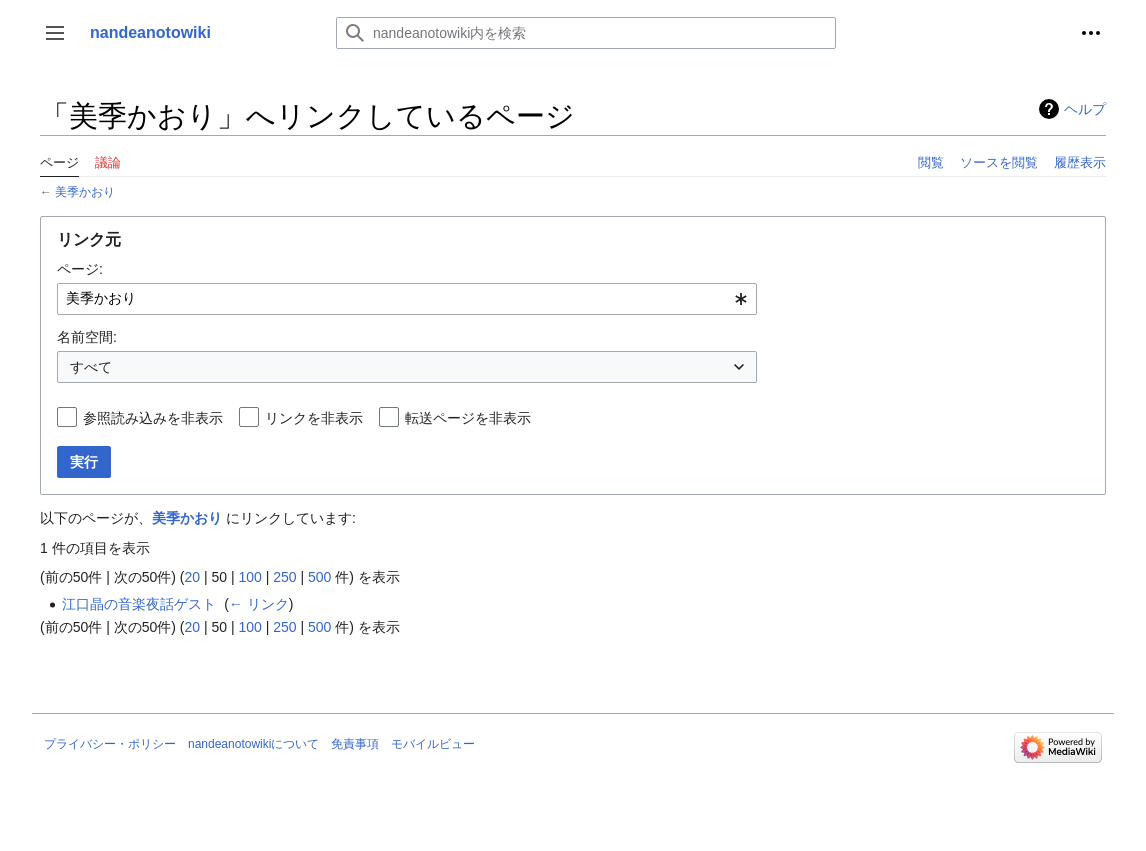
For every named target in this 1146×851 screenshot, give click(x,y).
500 (319, 577)
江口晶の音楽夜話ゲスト (139, 604)
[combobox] (407, 299)
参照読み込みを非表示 (153, 418)
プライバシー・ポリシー (110, 744)
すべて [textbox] (91, 367)
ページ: (80, 269)
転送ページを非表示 (468, 418)
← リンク (259, 604)
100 (249, 577)
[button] (55, 33)
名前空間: (87, 337)
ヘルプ (1085, 109)
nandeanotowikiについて (253, 744)
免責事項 (355, 744)
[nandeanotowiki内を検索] (586, 33)
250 (284, 577)
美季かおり (85, 191)
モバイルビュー (433, 744)
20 (192, 577)
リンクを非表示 (314, 418)
